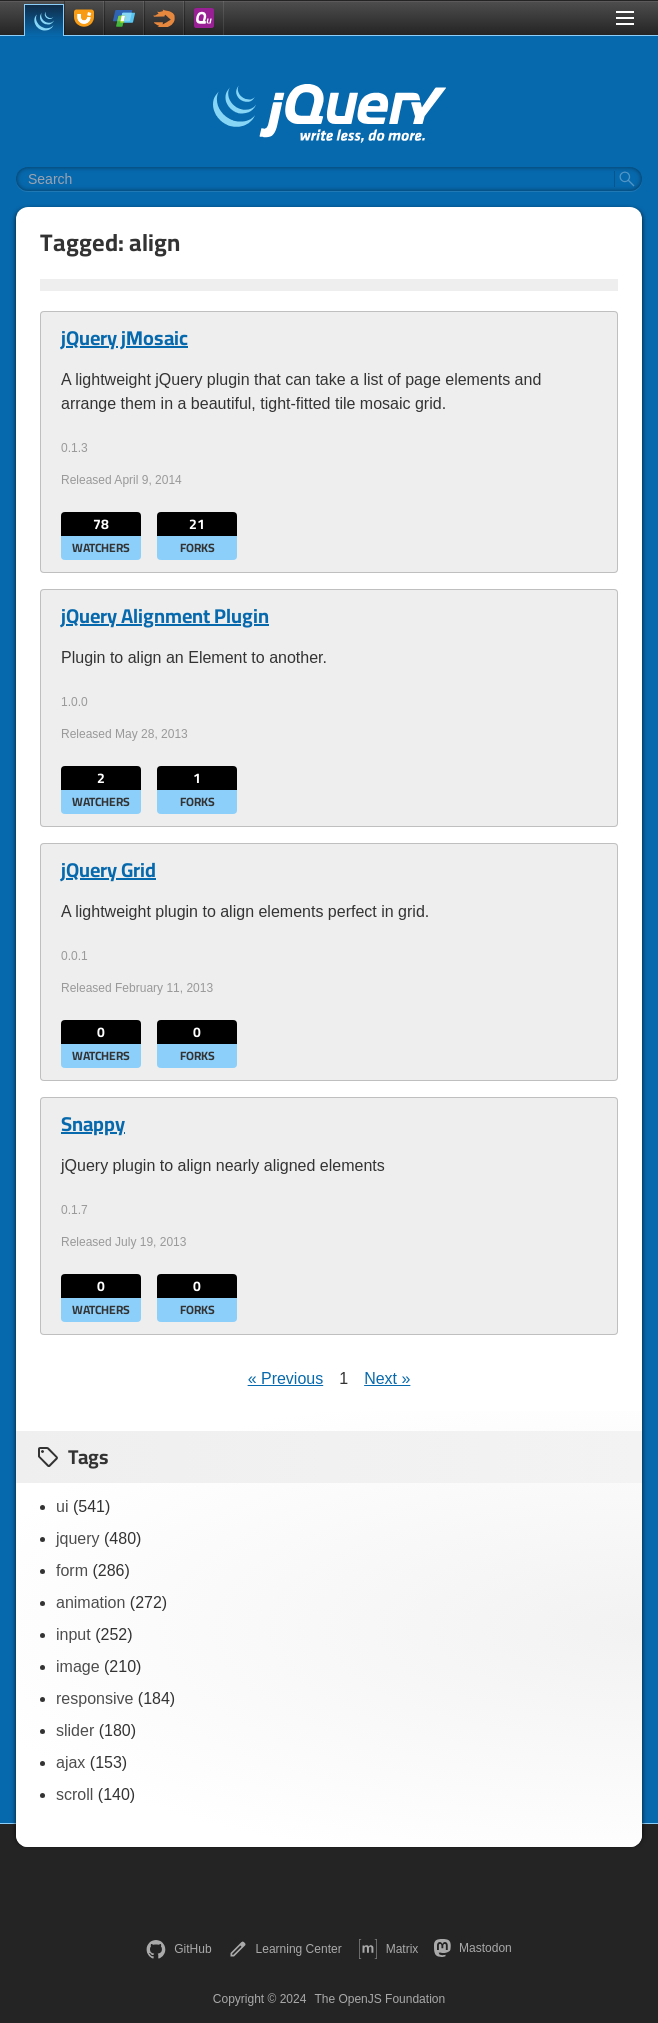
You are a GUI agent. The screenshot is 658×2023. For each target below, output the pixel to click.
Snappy (93, 1124)
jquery (78, 1538)
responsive (94, 1698)
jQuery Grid (108, 870)
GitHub (178, 1949)
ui (62, 1506)
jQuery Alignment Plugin (165, 616)
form (72, 1570)
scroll (74, 1794)
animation (90, 1602)
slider (75, 1730)
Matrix (388, 1949)
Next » (387, 1378)
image (78, 1666)
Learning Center (285, 1949)
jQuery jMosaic (124, 338)
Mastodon (472, 1948)
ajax (70, 1762)
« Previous (286, 1378)
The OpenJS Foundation (379, 1999)
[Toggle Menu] (625, 18)
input (73, 1634)
